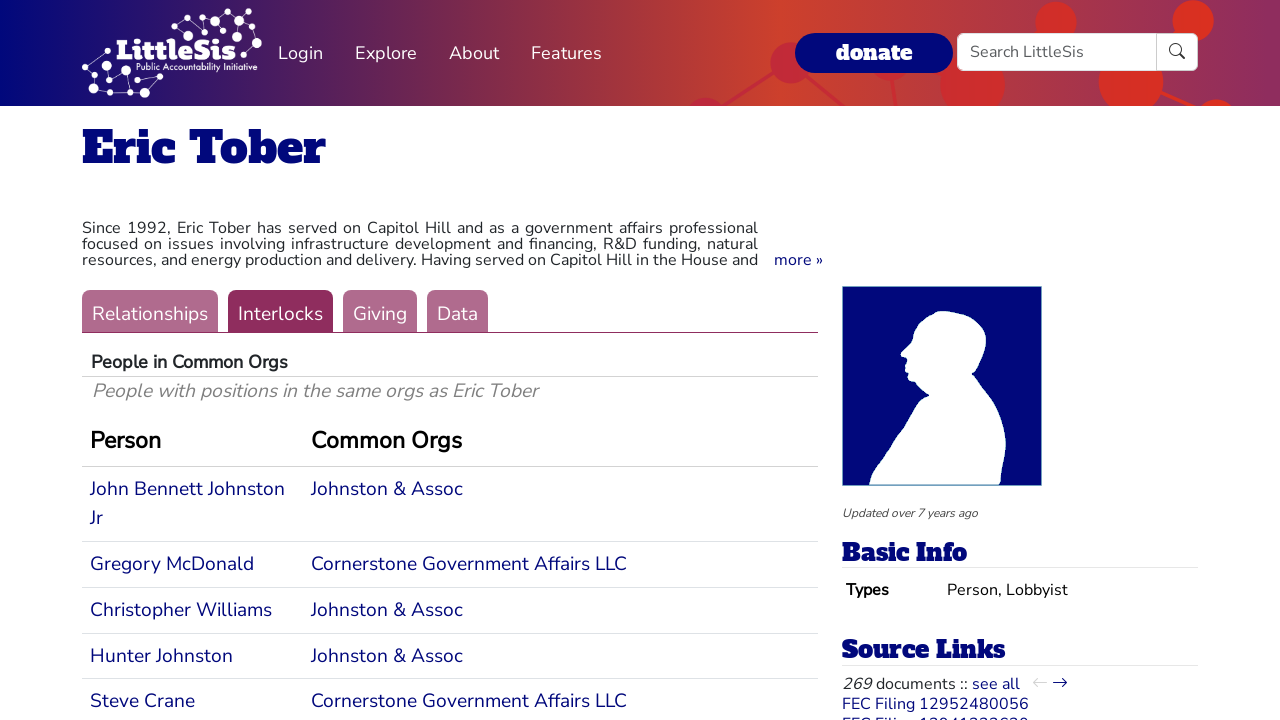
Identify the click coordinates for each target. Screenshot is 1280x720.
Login (300, 53)
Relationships (150, 314)
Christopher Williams (181, 610)
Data (457, 314)
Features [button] (566, 53)
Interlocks (280, 314)
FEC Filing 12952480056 (935, 704)
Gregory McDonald (172, 564)
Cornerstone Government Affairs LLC (469, 564)
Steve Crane (142, 701)
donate (874, 52)
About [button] (474, 53)
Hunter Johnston (161, 656)
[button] (798, 260)
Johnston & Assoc (387, 489)
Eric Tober (204, 147)
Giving (380, 314)
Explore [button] (386, 53)
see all (996, 684)
